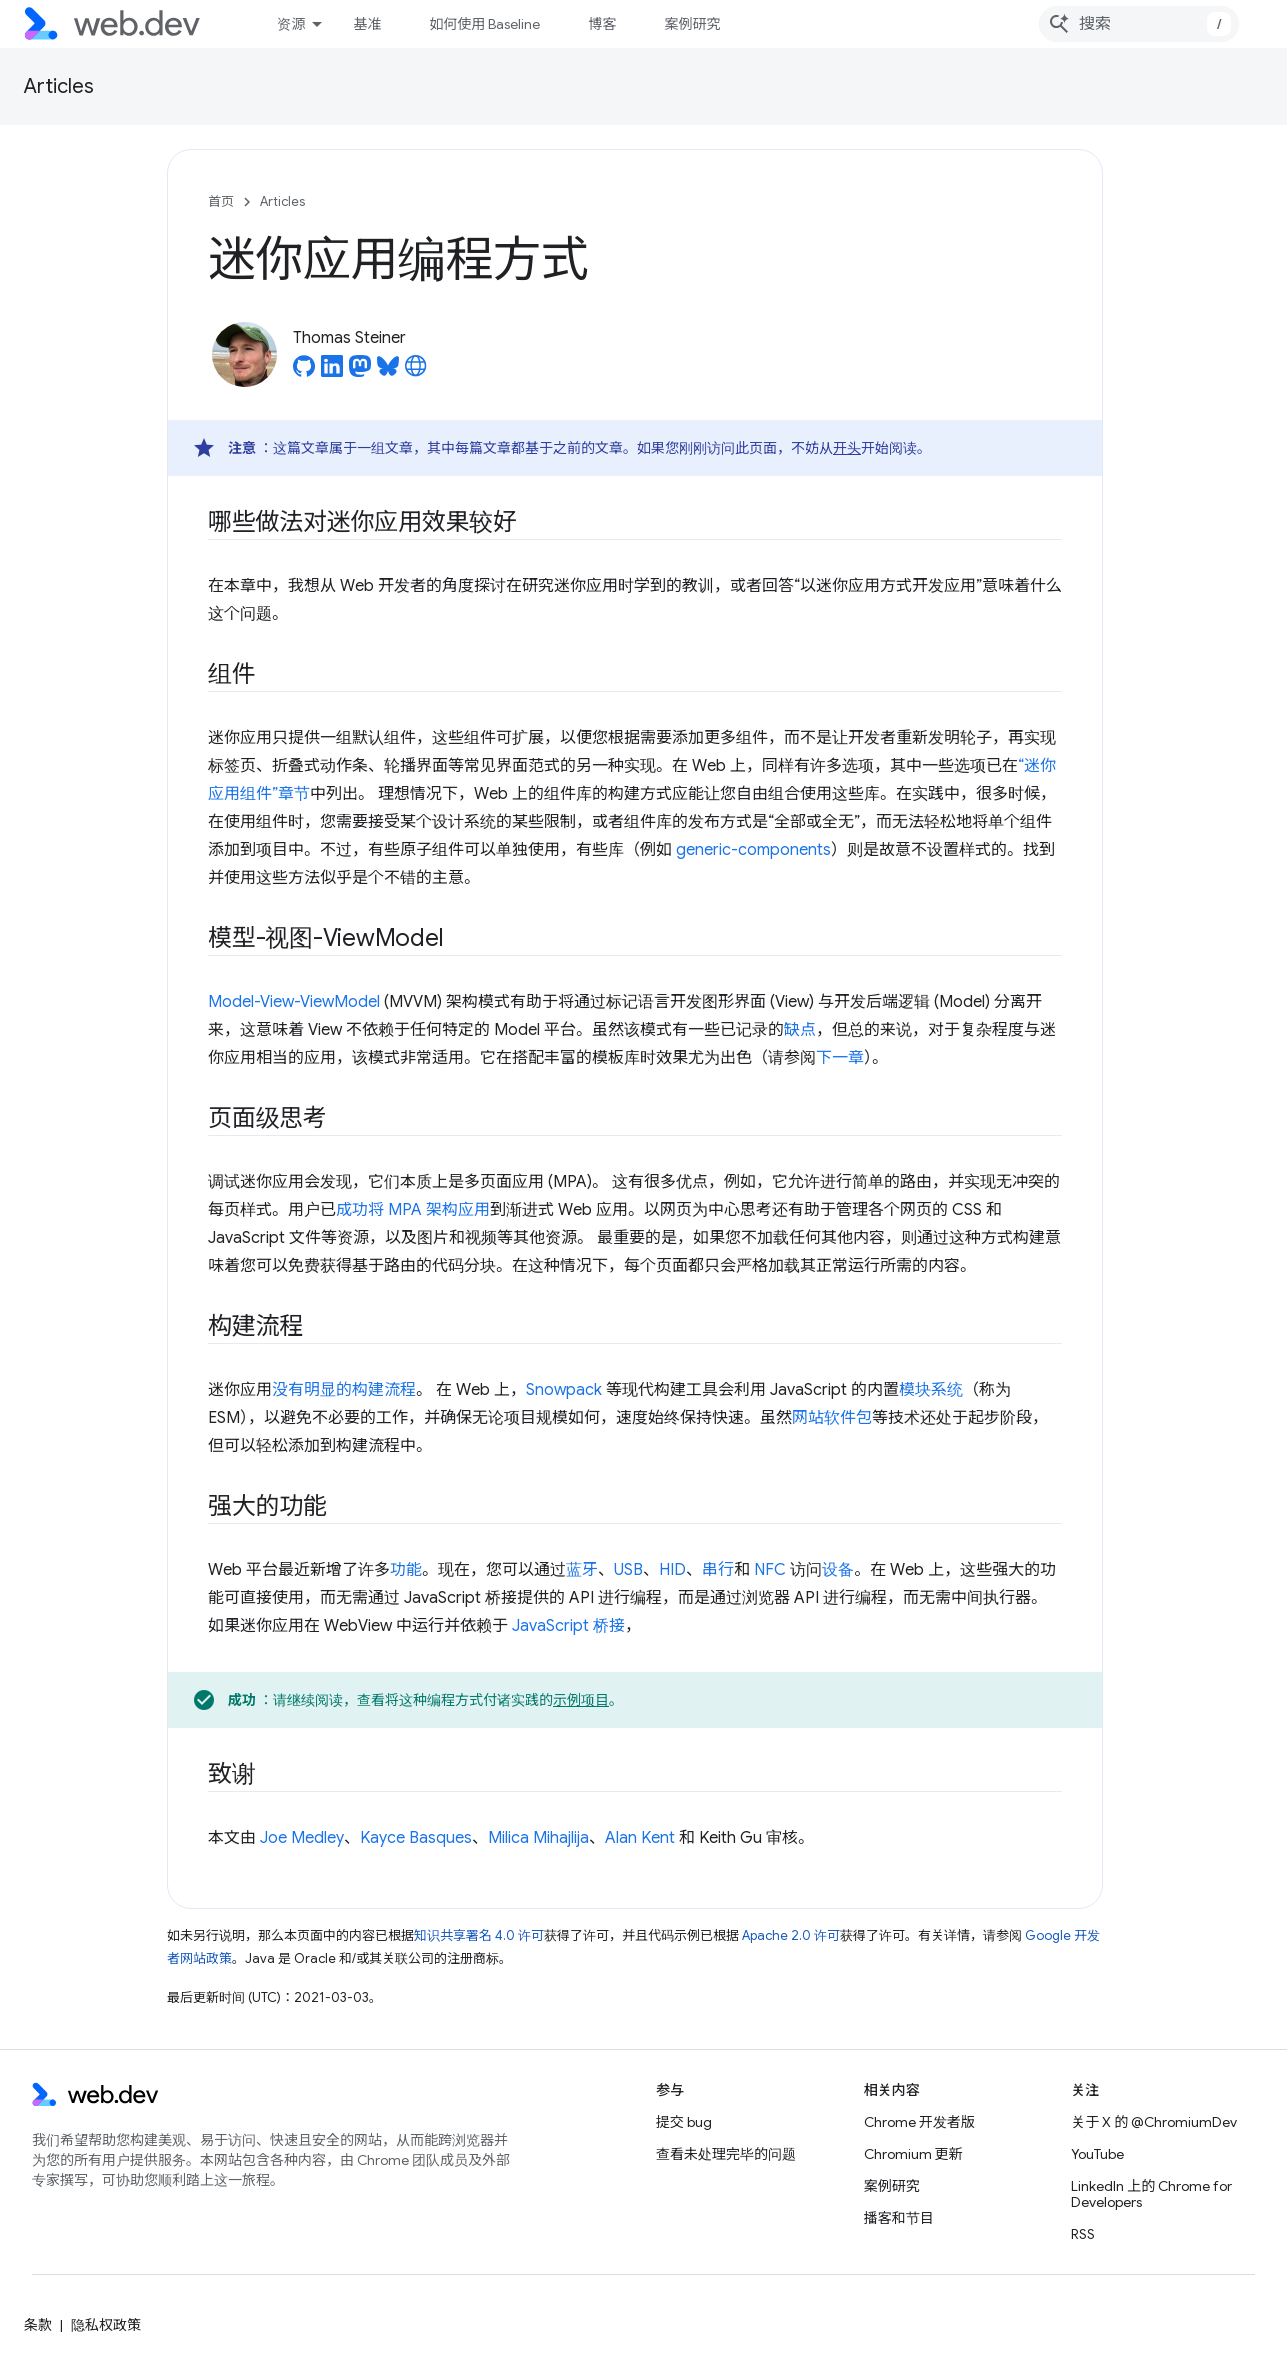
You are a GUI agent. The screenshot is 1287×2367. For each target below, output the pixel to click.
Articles (59, 86)
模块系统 (931, 1390)
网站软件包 (832, 1418)
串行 (718, 1570)
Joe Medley (302, 1838)
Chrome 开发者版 (919, 2122)
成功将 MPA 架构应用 (413, 1210)
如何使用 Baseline (484, 24)
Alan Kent (640, 1838)
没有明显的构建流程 (344, 1390)
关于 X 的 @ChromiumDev (1154, 2122)
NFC (770, 1570)
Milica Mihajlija (538, 1838)
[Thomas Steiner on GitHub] (304, 372)
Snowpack (564, 1390)
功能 (406, 1570)
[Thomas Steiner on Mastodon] (360, 372)
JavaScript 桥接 (568, 1626)
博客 (602, 24)
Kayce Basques (416, 1838)
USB (628, 1570)
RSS (1083, 2234)
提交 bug (684, 2122)
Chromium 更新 (913, 2154)
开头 (847, 448)
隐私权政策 (106, 2325)
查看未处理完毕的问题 (726, 2154)
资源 (291, 24)
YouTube (1097, 2154)
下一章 (840, 1058)
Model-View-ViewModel (294, 1002)
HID (672, 1570)
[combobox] (1139, 24)
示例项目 (581, 1700)
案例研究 (692, 24)
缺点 (800, 1030)
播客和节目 (899, 2218)
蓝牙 (582, 1570)
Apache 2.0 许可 (791, 1935)
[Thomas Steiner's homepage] (416, 372)
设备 (838, 1570)
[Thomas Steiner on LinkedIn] (332, 372)
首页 (221, 201)
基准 (367, 24)
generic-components (753, 850)
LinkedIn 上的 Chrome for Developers (1151, 2194)
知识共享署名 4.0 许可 (479, 1935)
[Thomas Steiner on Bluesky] (388, 372)
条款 (38, 2325)
